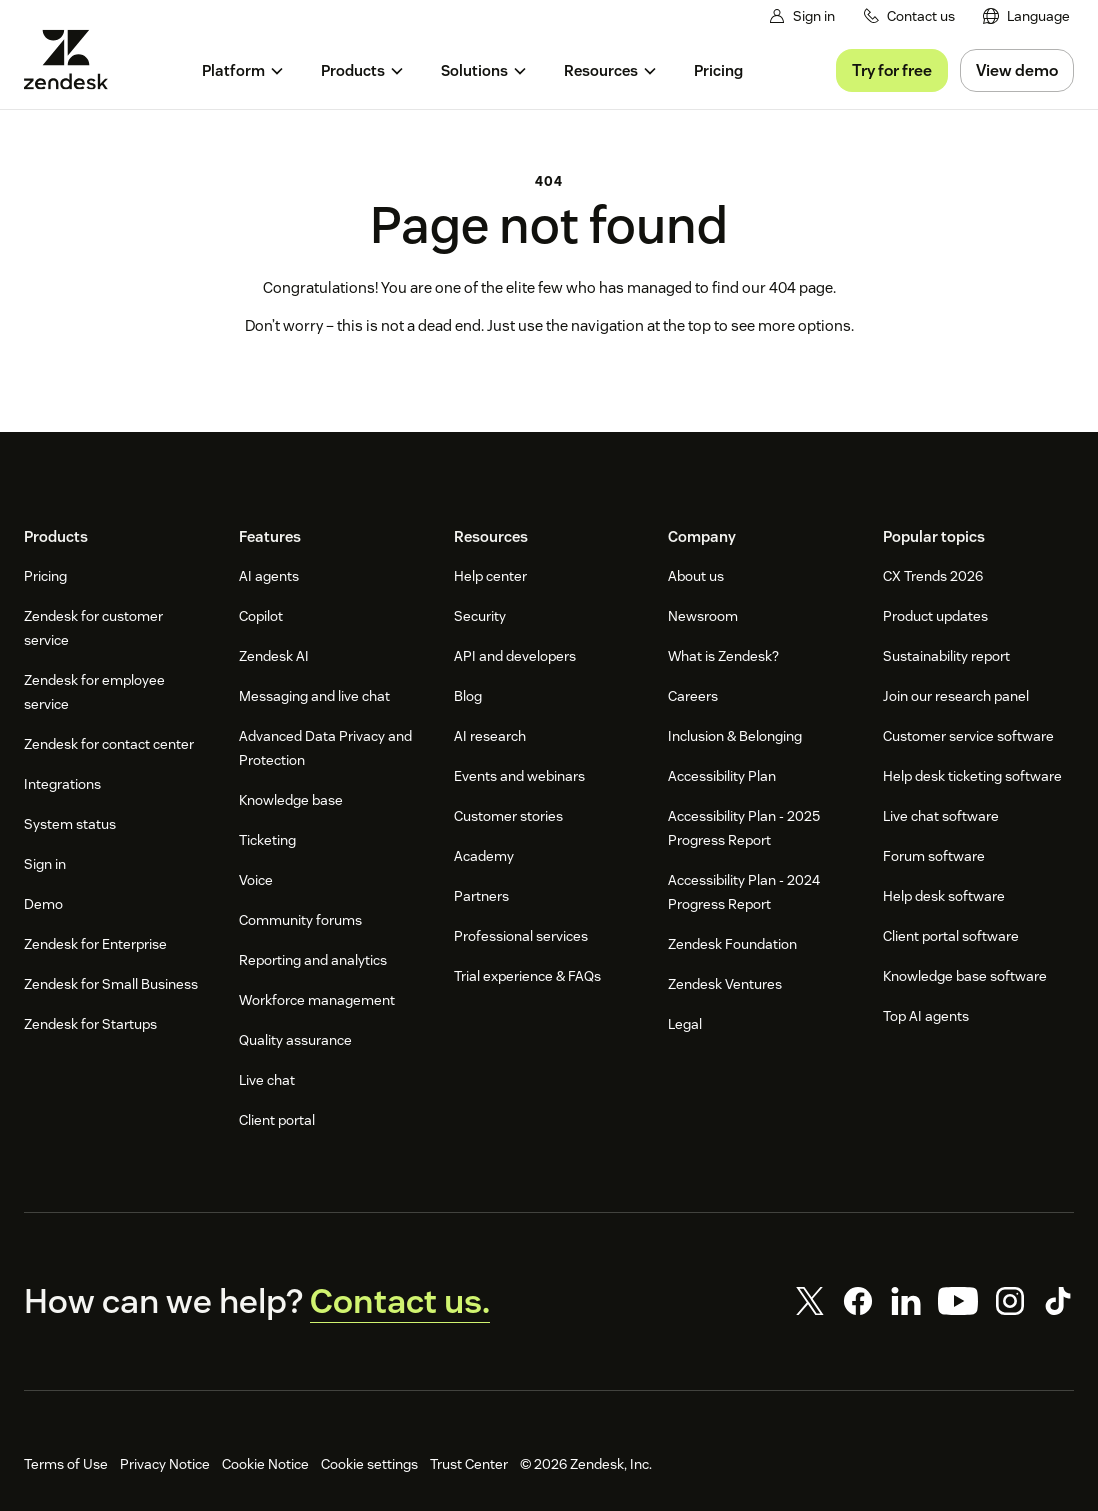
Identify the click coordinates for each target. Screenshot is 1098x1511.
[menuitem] (1027, 16)
